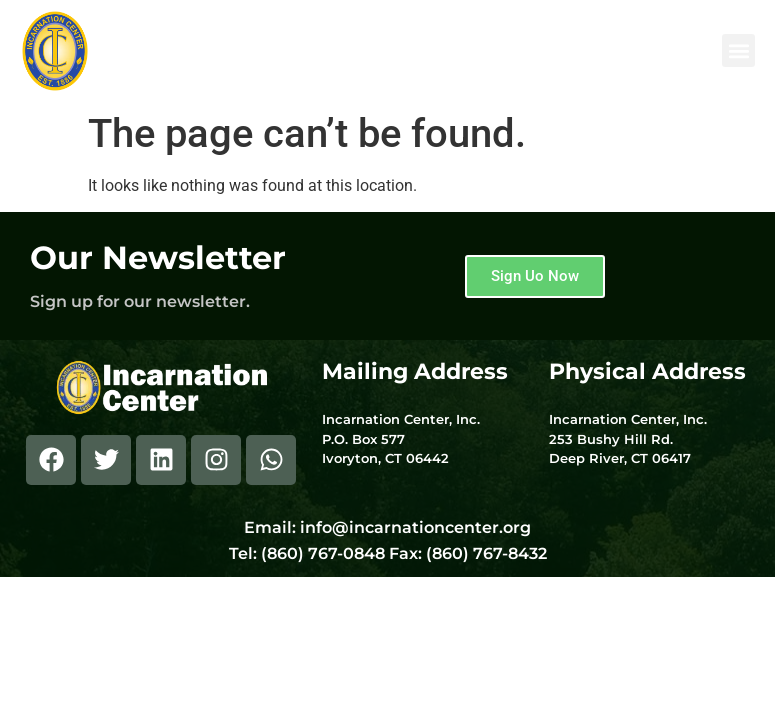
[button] (738, 50)
